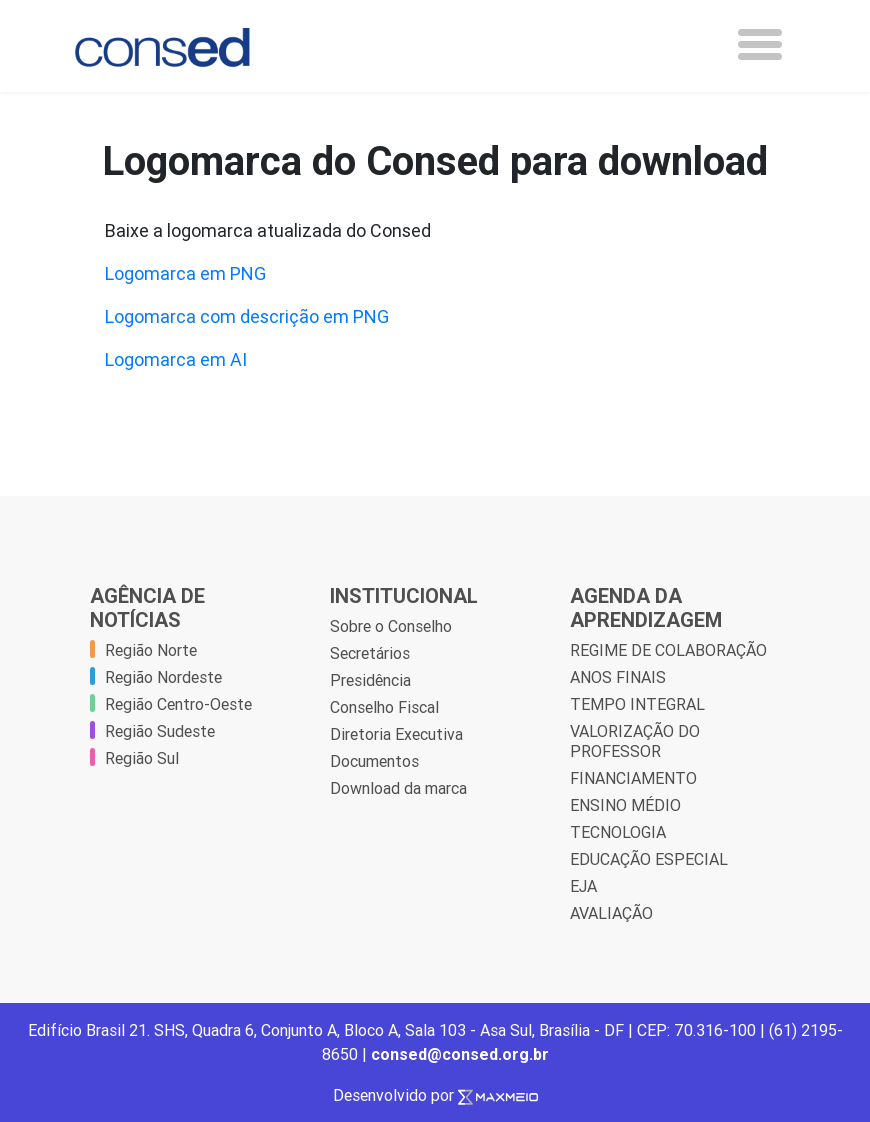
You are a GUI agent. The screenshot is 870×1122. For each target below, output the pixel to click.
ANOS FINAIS (618, 677)
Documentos (374, 761)
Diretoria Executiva (396, 734)
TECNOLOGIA (618, 832)
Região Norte (151, 650)
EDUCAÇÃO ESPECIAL (649, 859)
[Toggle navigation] (760, 44)
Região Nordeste (163, 677)
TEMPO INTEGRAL (637, 704)
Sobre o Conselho (391, 626)
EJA (583, 886)
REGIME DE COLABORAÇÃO (668, 650)
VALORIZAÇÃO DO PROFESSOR (635, 741)
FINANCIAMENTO (633, 778)
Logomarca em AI (176, 359)
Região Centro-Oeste (178, 704)
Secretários (370, 653)
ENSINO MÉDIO (625, 805)
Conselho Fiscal (384, 707)
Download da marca (398, 788)
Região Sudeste (160, 731)
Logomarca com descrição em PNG (247, 316)
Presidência (370, 680)
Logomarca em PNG (185, 273)
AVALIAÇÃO (611, 913)
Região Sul (142, 758)
